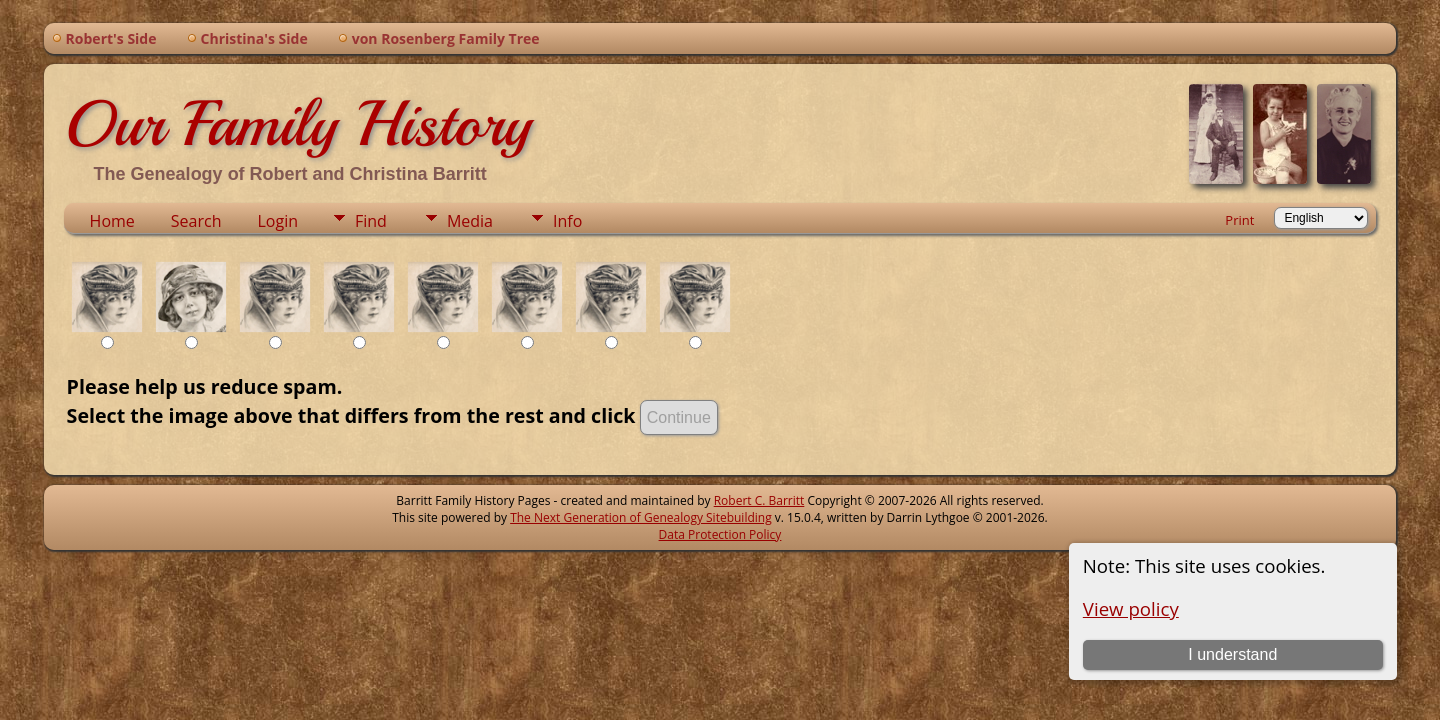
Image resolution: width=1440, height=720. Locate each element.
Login (277, 221)
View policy (1131, 608)
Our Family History (297, 124)
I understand (1232, 654)
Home (112, 221)
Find (371, 221)
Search (196, 221)
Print (1239, 220)
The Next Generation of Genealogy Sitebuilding (641, 517)
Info (567, 221)
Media (470, 221)
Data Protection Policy (720, 534)
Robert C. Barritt (759, 500)
